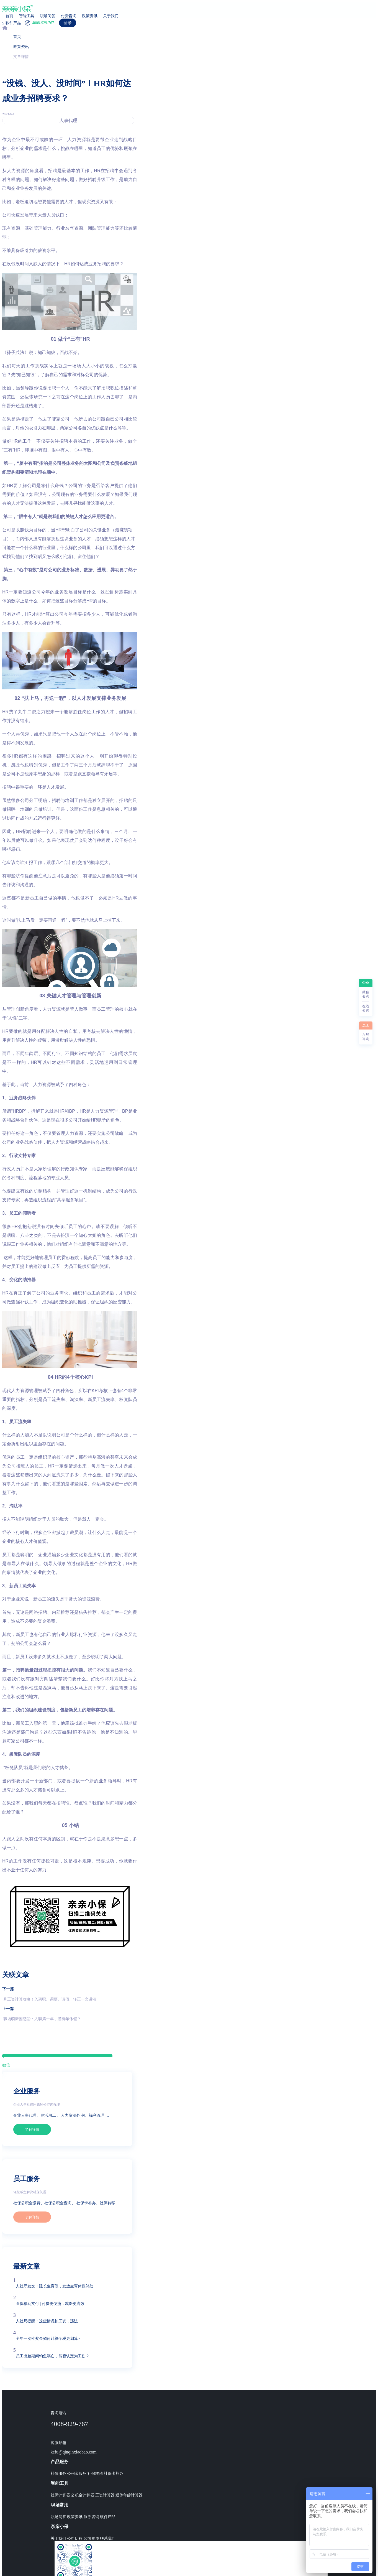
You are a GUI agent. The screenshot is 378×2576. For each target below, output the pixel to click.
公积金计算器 (82, 2495)
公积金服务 (76, 2473)
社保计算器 (60, 2495)
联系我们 (107, 2538)
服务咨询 (91, 2517)
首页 (9, 16)
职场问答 (47, 16)
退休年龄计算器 (129, 2495)
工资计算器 (105, 2495)
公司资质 (91, 2538)
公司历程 (75, 2538)
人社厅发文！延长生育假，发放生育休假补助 (54, 2286)
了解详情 (32, 2129)
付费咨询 (68, 16)
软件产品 (107, 2517)
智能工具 (26, 16)
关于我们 (111, 16)
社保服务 (58, 2473)
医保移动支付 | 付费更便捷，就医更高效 (50, 2304)
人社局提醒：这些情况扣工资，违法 (47, 2321)
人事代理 (68, 120)
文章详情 (21, 57)
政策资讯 (89, 16)
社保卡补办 (113, 2473)
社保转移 (95, 2473)
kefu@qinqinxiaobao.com (74, 2452)
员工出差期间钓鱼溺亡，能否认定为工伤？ (52, 2356)
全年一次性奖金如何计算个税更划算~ (48, 2339)
